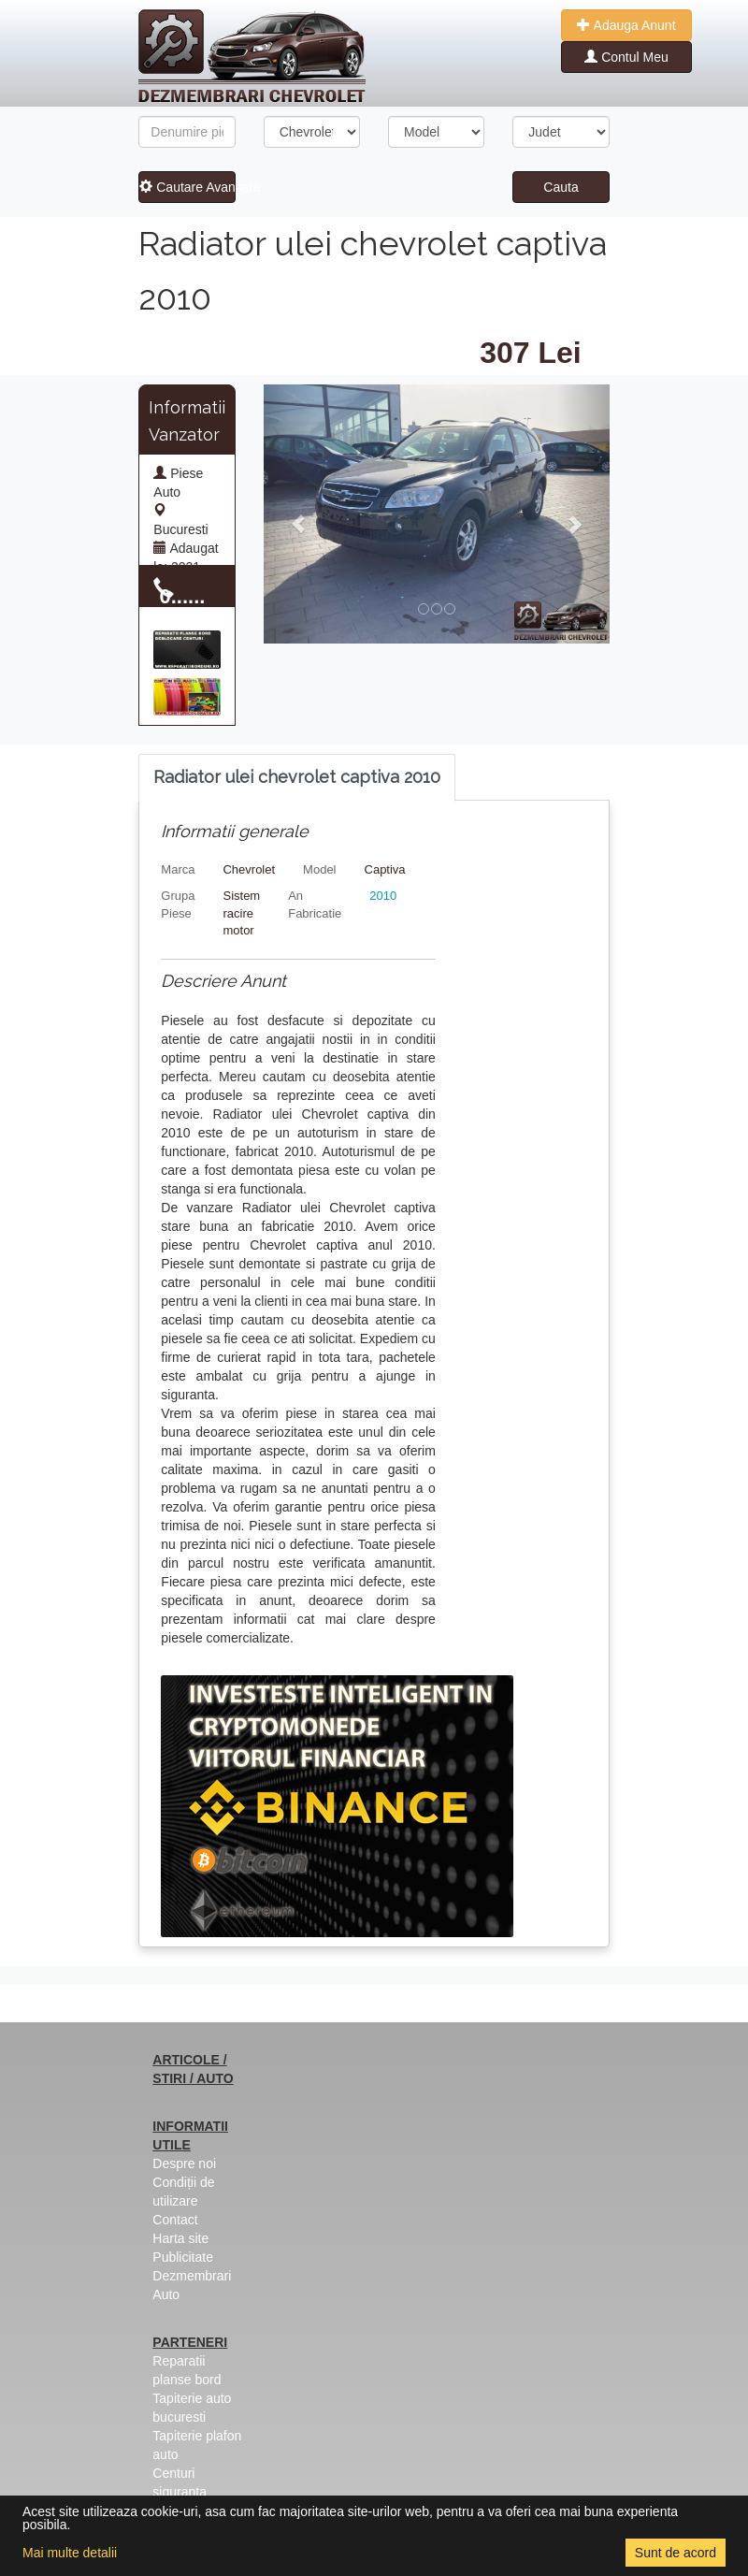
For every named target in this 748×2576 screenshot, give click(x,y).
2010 (382, 896)
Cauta (560, 187)
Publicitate (182, 2257)
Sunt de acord (675, 2552)
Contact (174, 2219)
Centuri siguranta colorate (179, 2492)
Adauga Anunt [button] (626, 25)
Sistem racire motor (241, 913)
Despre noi (184, 2163)
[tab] (296, 778)
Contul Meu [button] (626, 57)
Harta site (180, 2238)
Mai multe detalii (69, 2552)
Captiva (385, 869)
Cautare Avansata (187, 187)
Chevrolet (249, 869)
